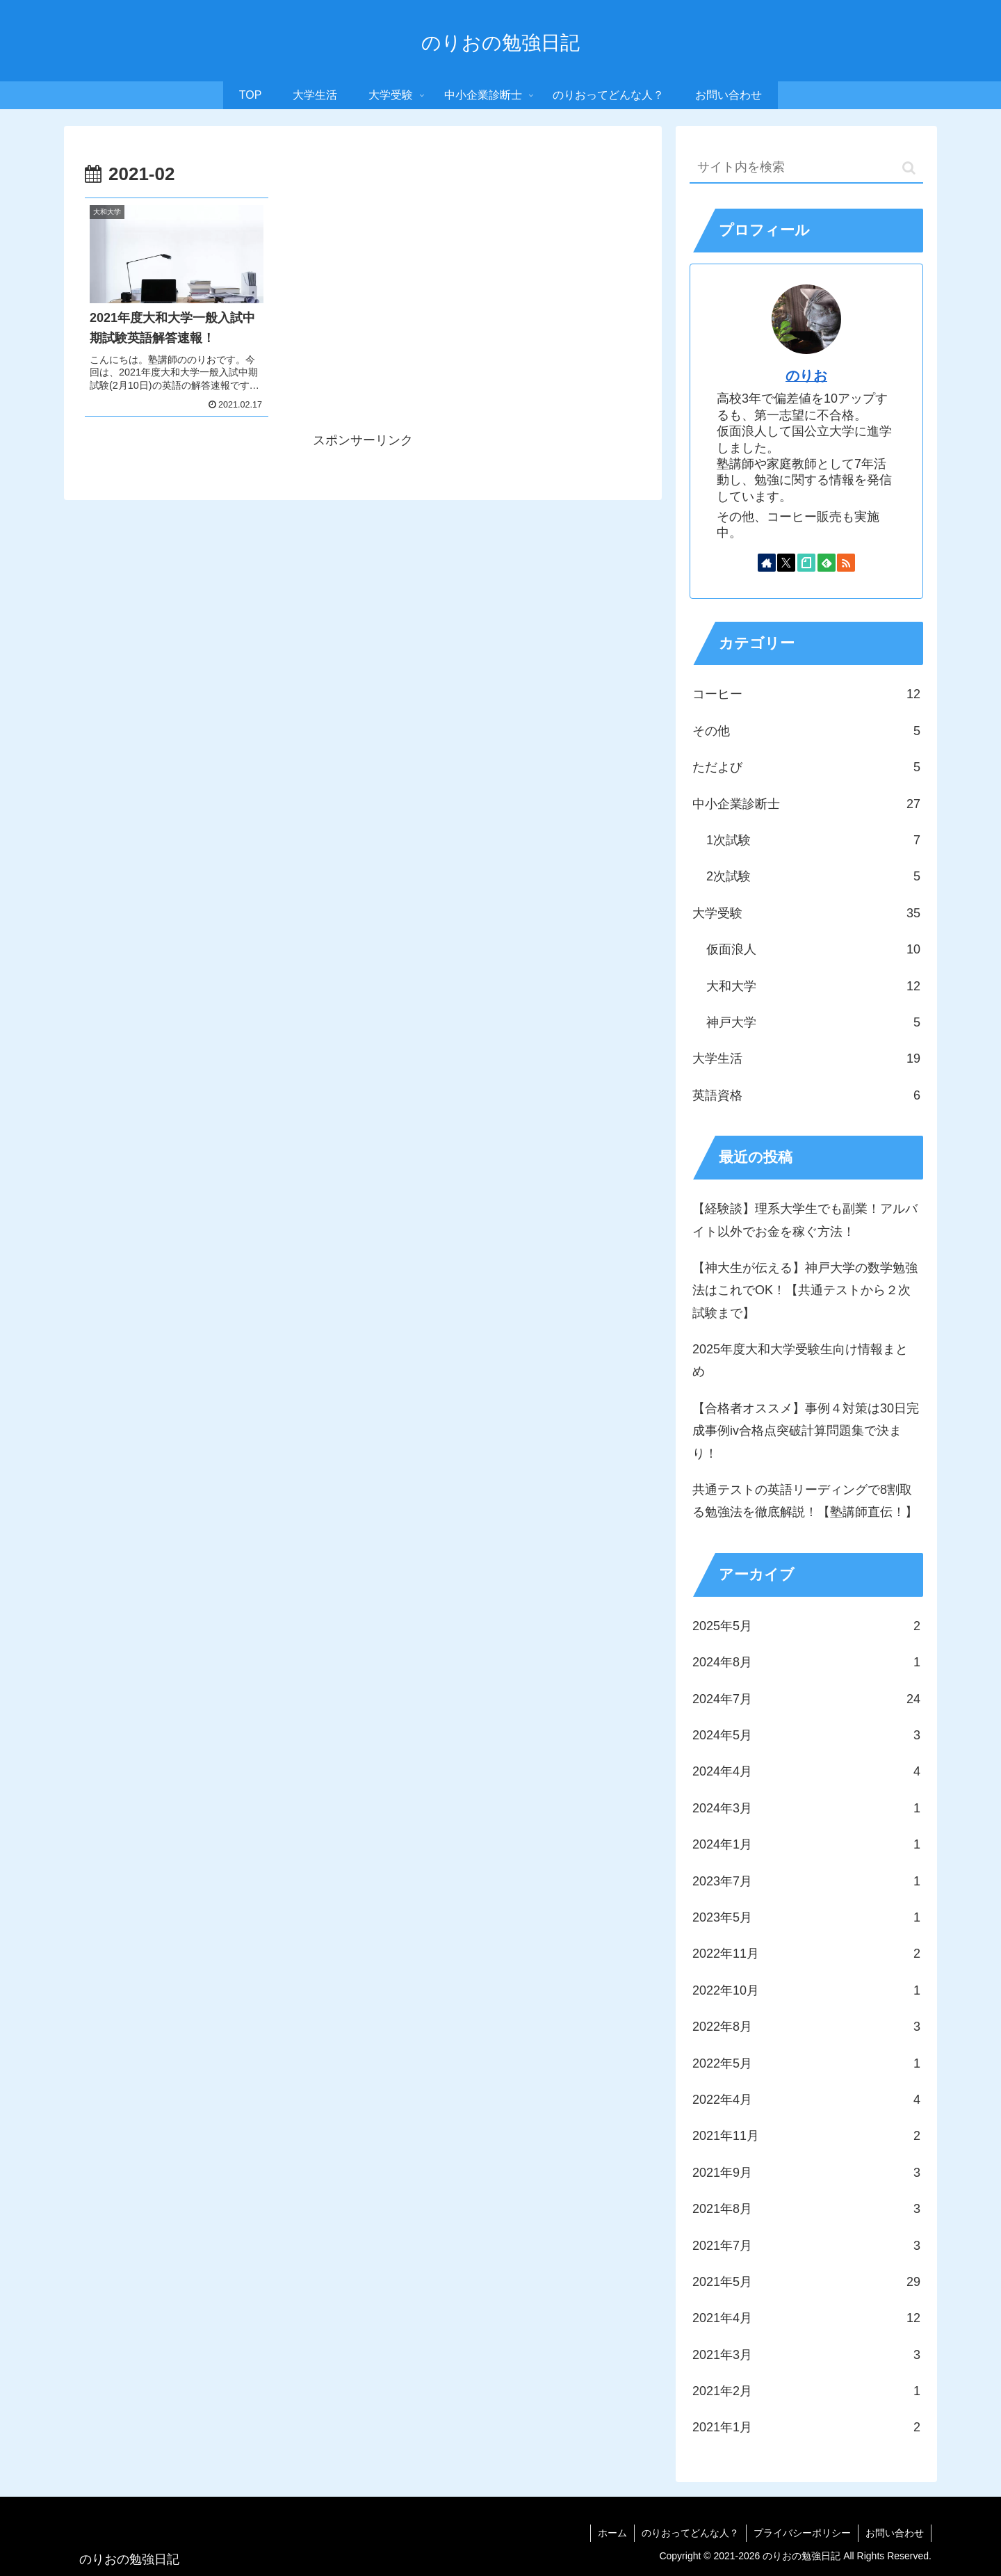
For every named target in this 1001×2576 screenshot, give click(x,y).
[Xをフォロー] (786, 563)
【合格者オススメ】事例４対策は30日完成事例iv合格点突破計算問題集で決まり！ (805, 1430)
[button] (909, 168)
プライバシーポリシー (802, 2532)
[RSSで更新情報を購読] (846, 563)
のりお (806, 375)
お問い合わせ (894, 2532)
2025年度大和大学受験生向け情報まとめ (800, 1360)
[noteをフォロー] (806, 563)
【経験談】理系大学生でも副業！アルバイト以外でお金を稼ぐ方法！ (805, 1220)
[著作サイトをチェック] (767, 563)
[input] (806, 168)
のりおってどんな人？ (690, 2532)
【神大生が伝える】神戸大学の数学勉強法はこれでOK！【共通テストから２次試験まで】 (805, 1290)
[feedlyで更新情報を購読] (826, 563)
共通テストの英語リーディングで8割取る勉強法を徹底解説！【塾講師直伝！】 (805, 1501)
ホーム (612, 2532)
